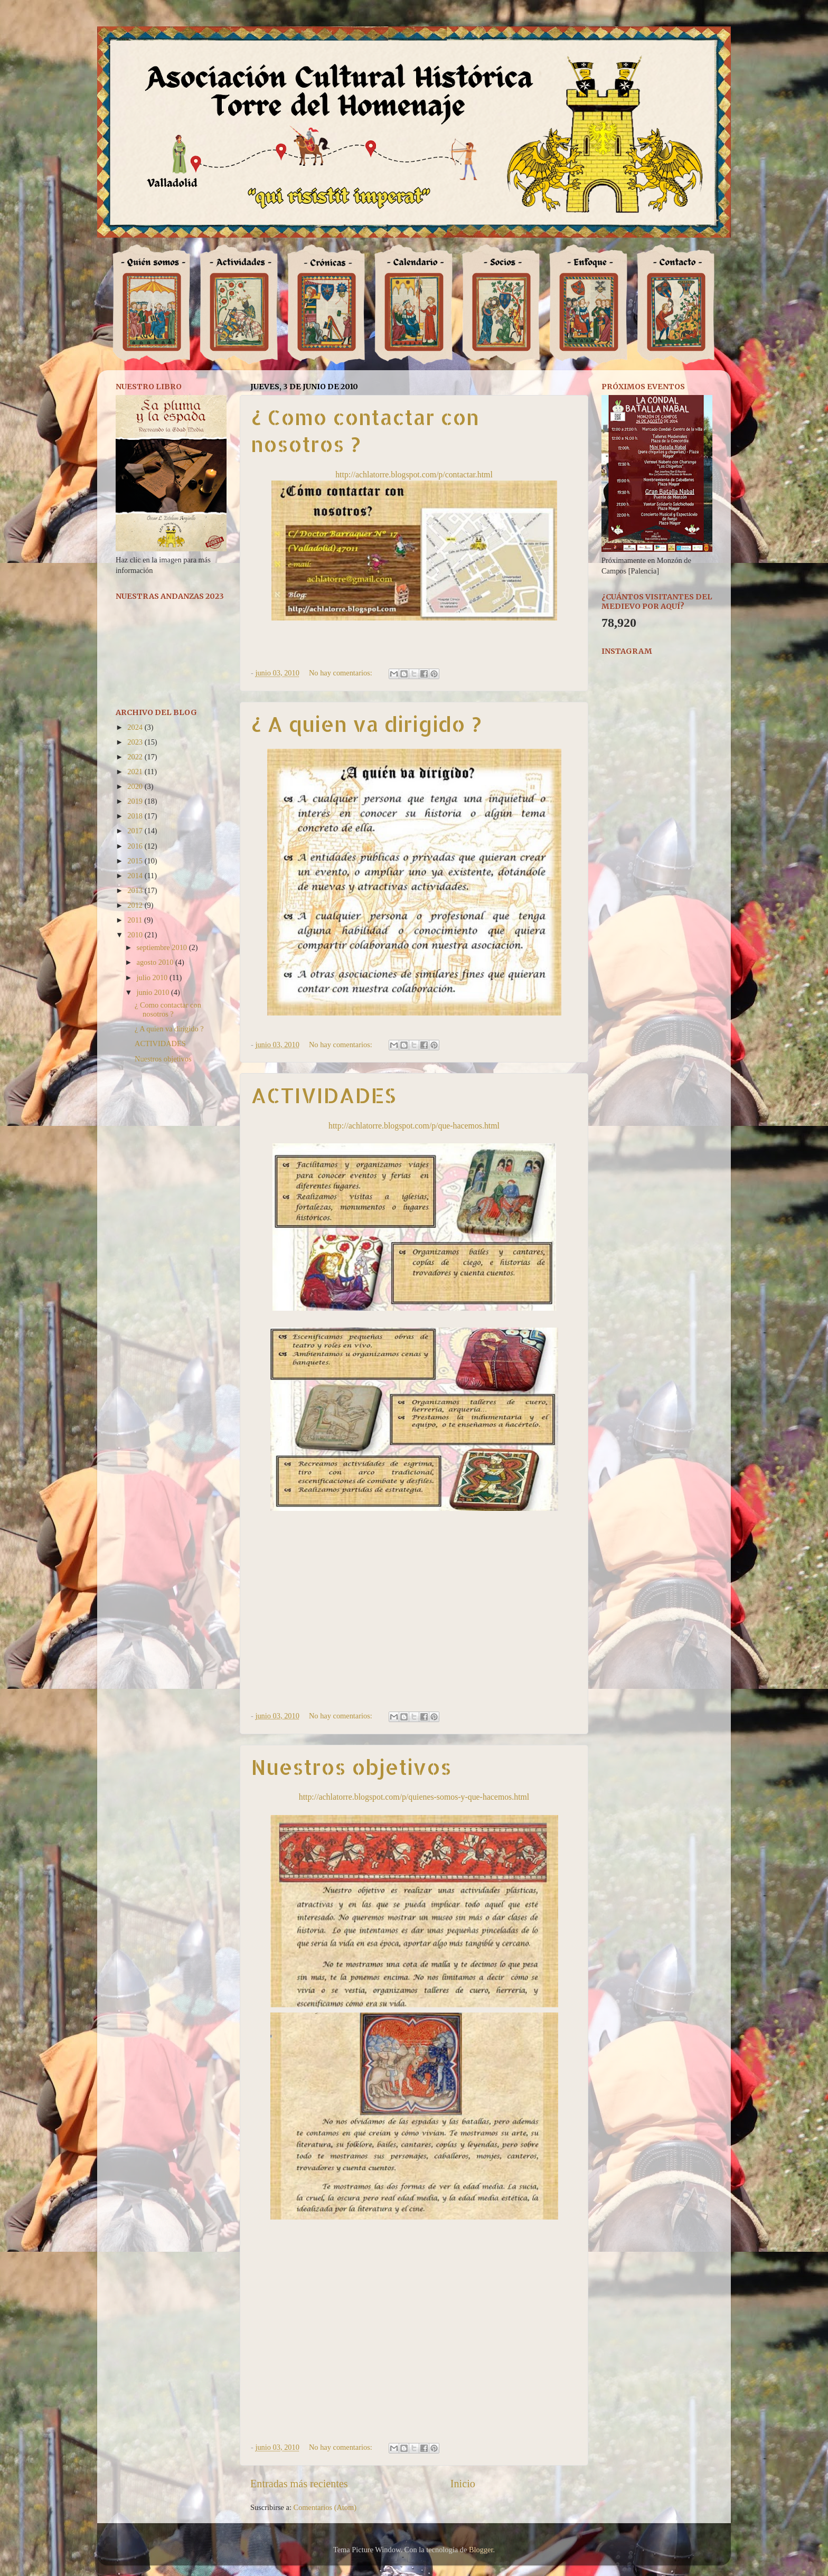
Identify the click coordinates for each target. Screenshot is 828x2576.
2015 (135, 861)
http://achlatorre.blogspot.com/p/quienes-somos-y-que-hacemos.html (414, 1796)
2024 (135, 727)
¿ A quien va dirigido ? (366, 723)
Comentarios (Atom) (325, 2507)
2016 (135, 846)
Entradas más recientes (299, 2483)
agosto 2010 (156, 962)
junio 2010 (154, 992)
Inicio (462, 2483)
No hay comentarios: (341, 673)
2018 (135, 816)
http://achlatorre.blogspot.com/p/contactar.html (414, 474)
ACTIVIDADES (323, 1095)
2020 (135, 786)
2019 (135, 801)
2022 (135, 757)
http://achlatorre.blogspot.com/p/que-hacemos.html (414, 1125)
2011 (135, 920)
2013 (135, 890)
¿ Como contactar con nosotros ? (168, 1009)
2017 (135, 830)
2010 (135, 934)
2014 (135, 875)
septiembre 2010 (163, 947)
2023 (135, 742)
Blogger (481, 2549)
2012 (135, 905)
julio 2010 (153, 977)
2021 (135, 771)
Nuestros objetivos (351, 1766)
